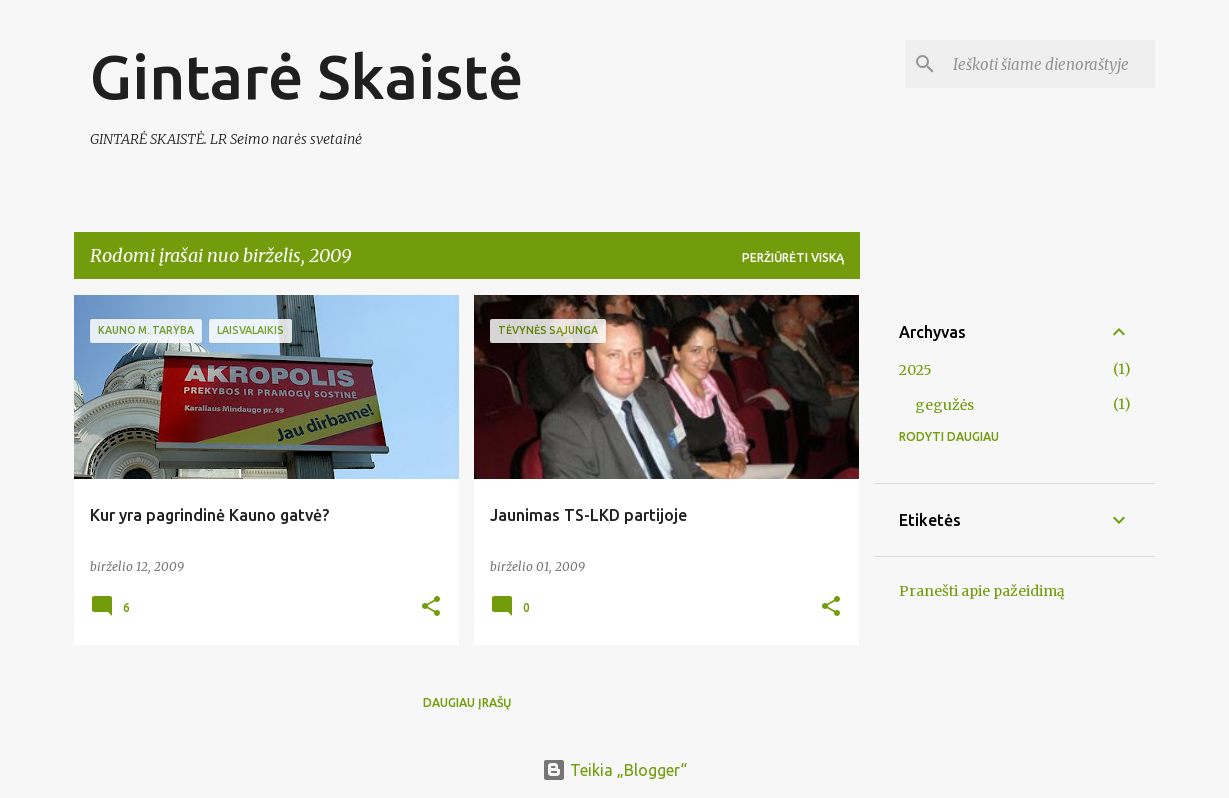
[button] (431, 607)
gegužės (944, 405)
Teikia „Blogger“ (614, 770)
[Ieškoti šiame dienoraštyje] (1050, 64)
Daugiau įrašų (467, 702)
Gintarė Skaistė (306, 76)
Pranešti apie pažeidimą (982, 591)
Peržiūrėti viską (793, 257)
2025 (915, 370)
